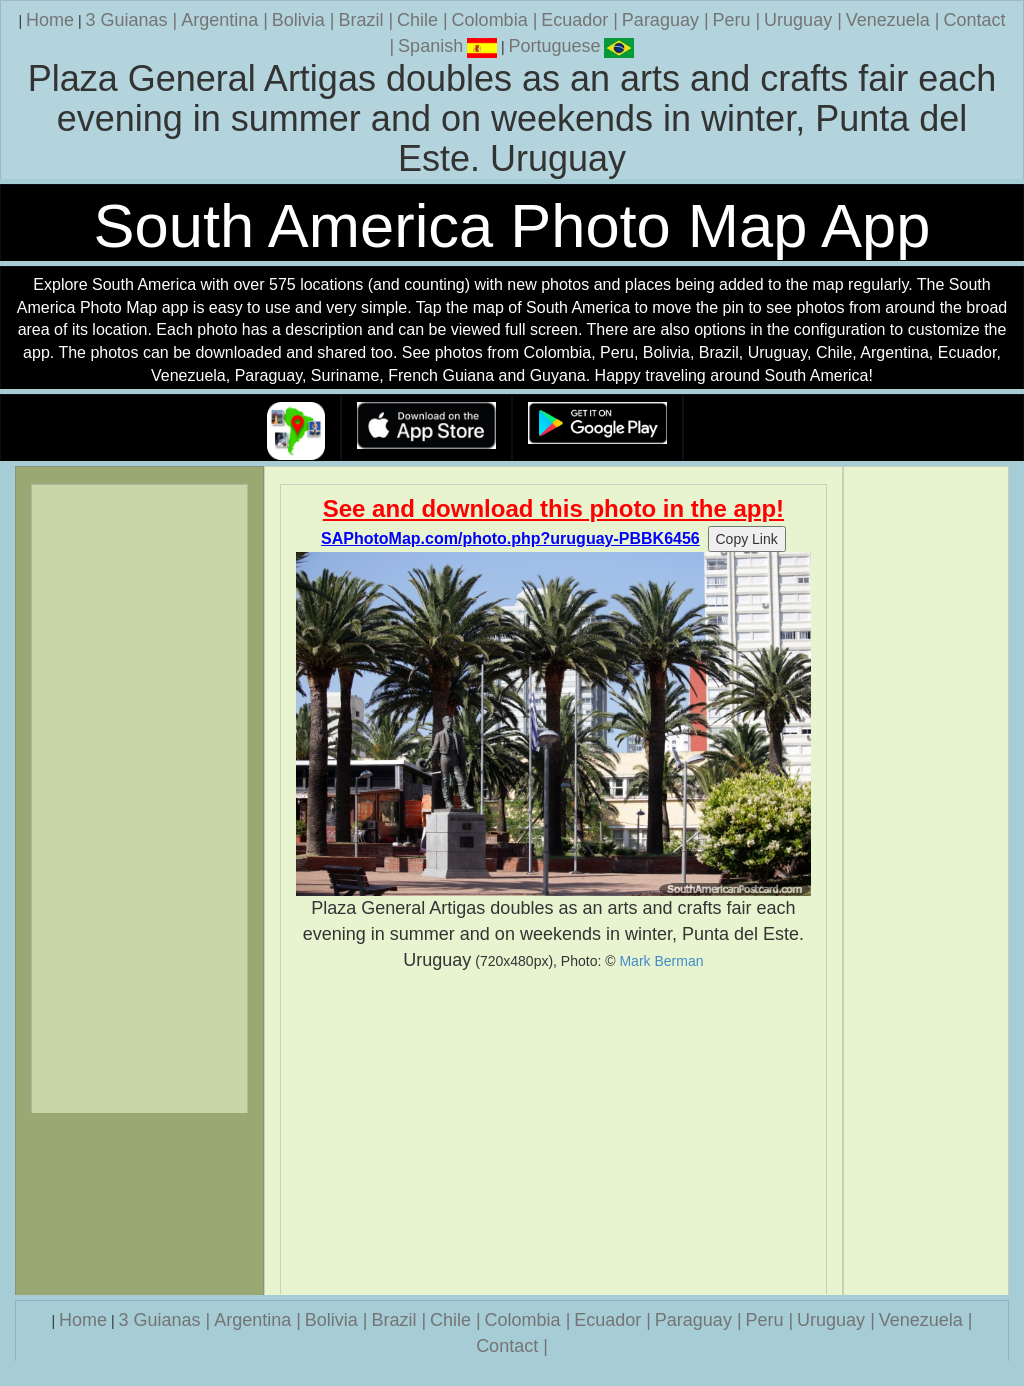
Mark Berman (661, 961)
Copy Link (747, 539)
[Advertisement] (554, 1133)
